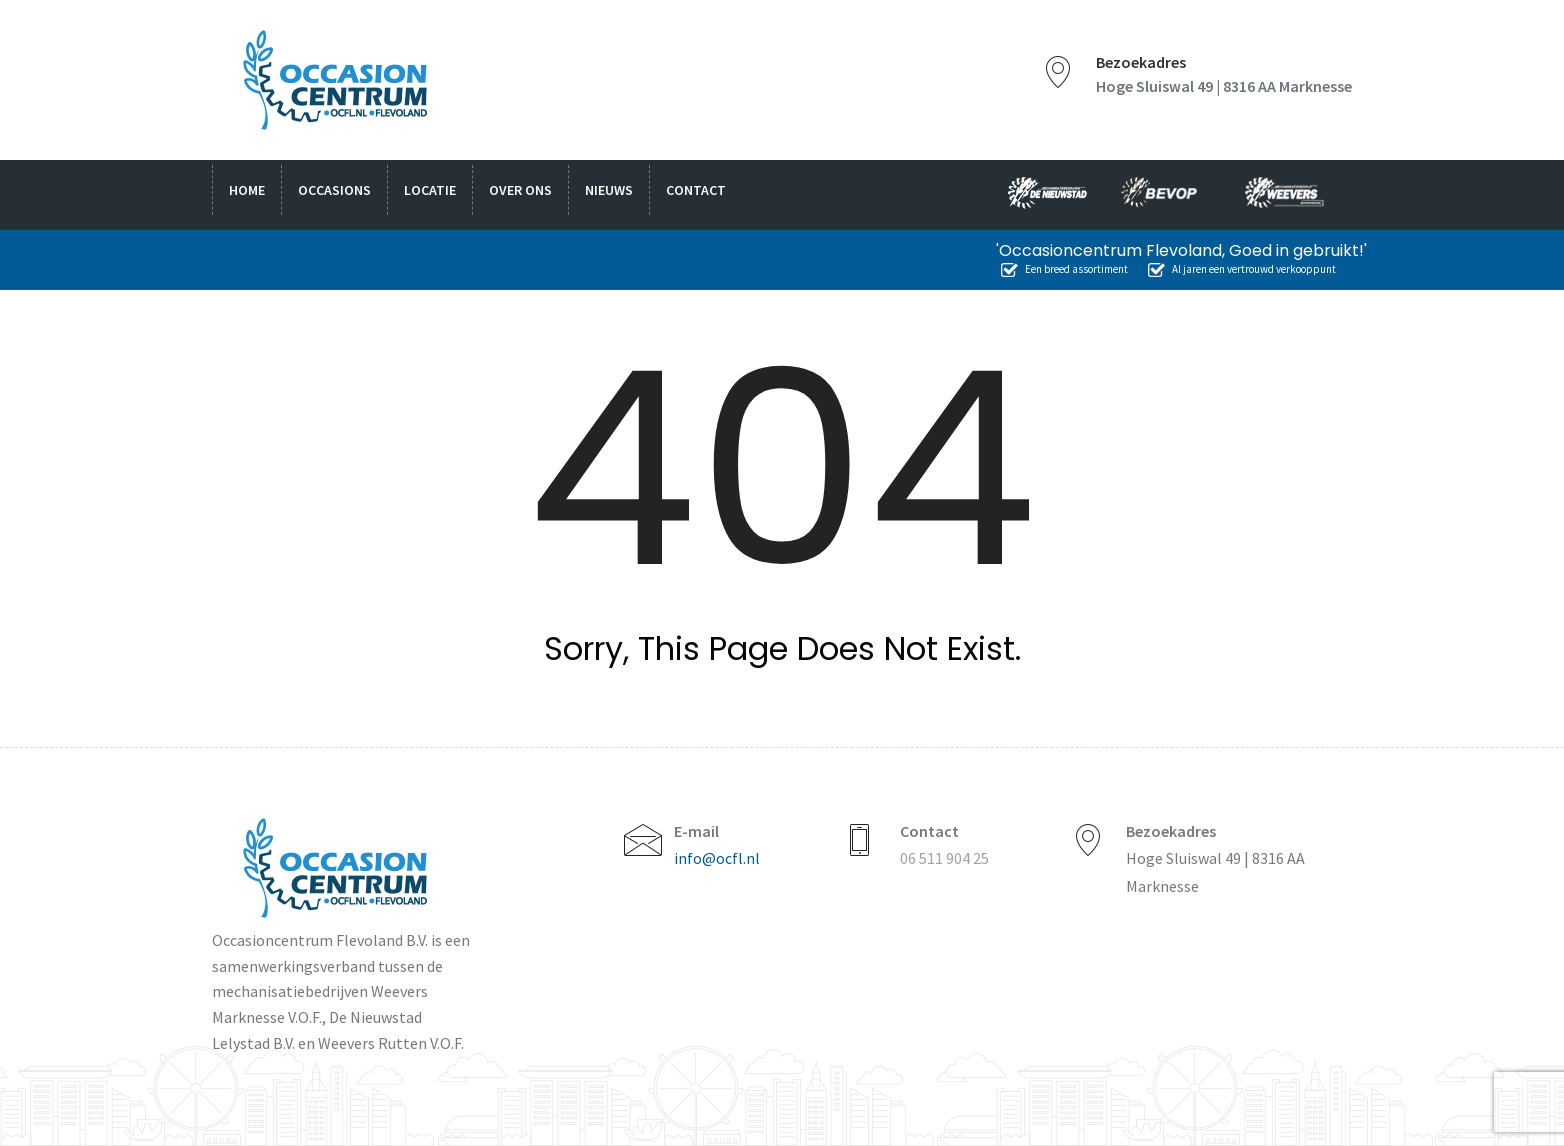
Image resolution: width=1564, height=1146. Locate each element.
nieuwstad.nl (1039, 195)
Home (247, 190)
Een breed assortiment (1064, 269)
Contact (696, 190)
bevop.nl (1166, 195)
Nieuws (609, 190)
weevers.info (1290, 195)
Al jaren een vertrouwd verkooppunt (1242, 269)
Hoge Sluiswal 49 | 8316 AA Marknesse (1224, 86)
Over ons (520, 190)
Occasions (334, 190)
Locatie (430, 190)
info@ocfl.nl (717, 858)
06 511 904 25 (944, 858)
